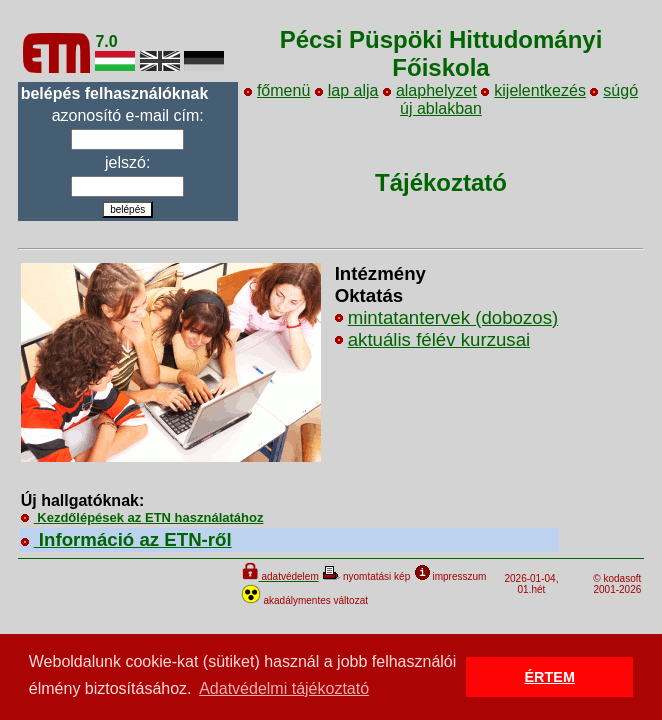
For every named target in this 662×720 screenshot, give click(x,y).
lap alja (347, 90)
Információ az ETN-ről (126, 539)
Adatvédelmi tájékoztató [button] (284, 688)
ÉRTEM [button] (550, 677)
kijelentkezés (533, 90)
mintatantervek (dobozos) (453, 317)
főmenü (277, 90)
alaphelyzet (430, 90)
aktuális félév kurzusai (439, 339)
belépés (127, 209)
